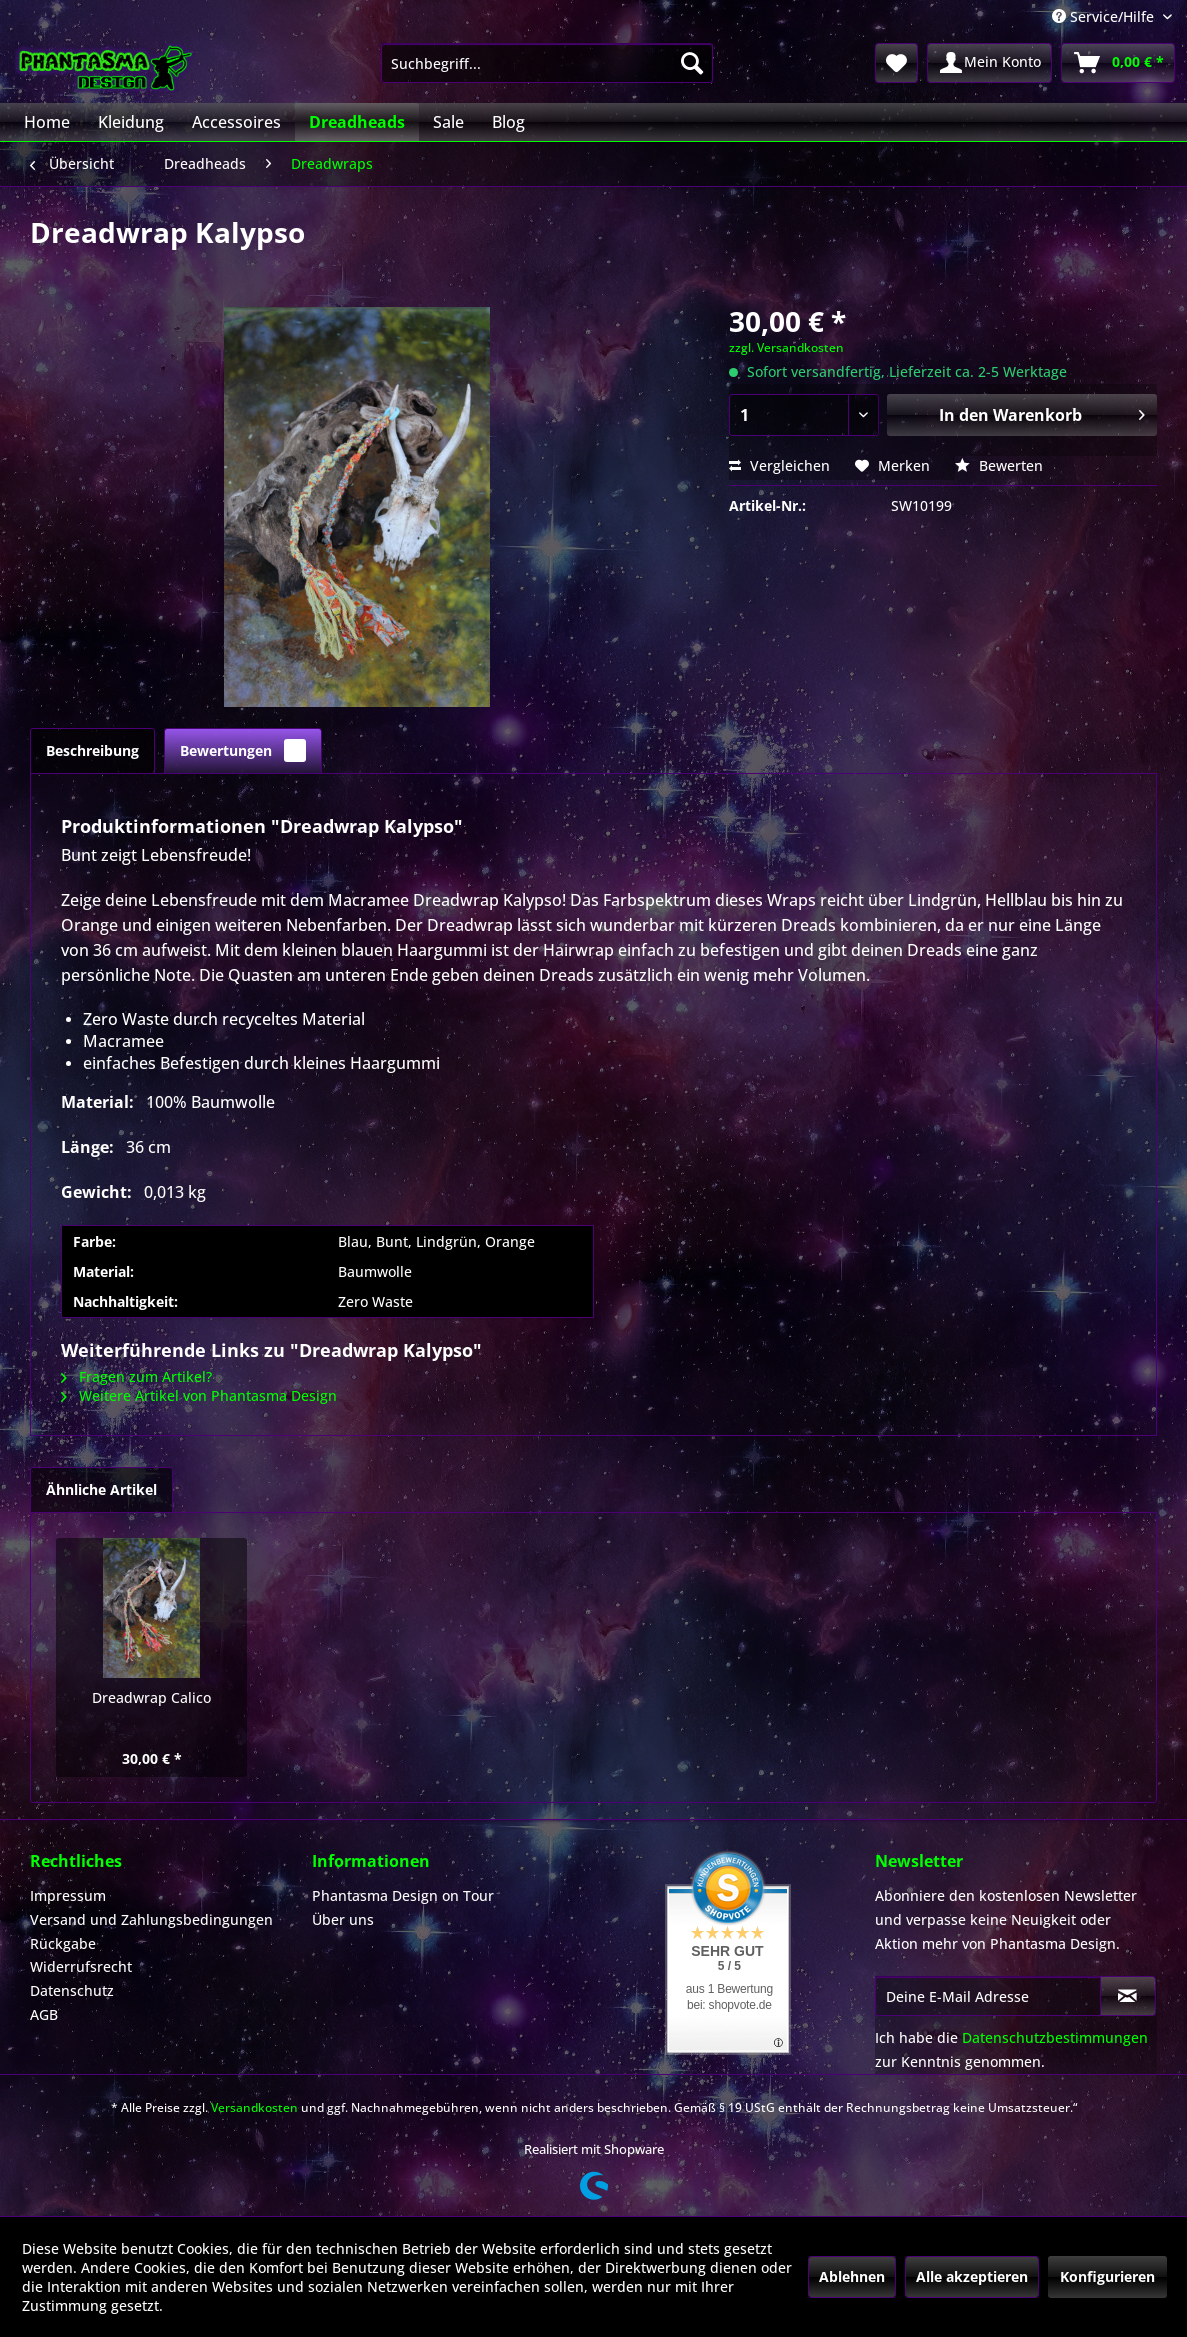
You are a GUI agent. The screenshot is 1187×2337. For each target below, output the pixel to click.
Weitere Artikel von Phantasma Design (199, 1395)
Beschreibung (92, 750)
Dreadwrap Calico (151, 1697)
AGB (44, 2014)
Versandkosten (254, 2107)
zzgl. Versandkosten (786, 347)
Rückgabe (63, 1943)
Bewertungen (243, 750)
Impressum (68, 1895)
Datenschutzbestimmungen (1055, 2037)
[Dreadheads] (357, 122)
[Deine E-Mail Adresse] (987, 1996)
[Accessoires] (236, 122)
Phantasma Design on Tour (403, 1895)
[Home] (47, 122)
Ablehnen (852, 2276)
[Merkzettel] (896, 63)
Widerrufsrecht (81, 1966)
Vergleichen (779, 465)
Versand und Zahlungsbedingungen (151, 1919)
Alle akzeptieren (972, 2276)
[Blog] (508, 122)
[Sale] (448, 122)
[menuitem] (547, 63)
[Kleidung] (131, 122)
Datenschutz (72, 1990)
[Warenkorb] (1118, 63)
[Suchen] (692, 63)
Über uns (343, 1919)
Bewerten (999, 465)
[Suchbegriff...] (547, 63)
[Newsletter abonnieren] (1128, 1996)
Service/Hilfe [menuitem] (1105, 16)
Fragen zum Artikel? (136, 1376)
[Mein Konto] (989, 63)
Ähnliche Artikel (101, 1489)
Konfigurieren (1107, 2276)
